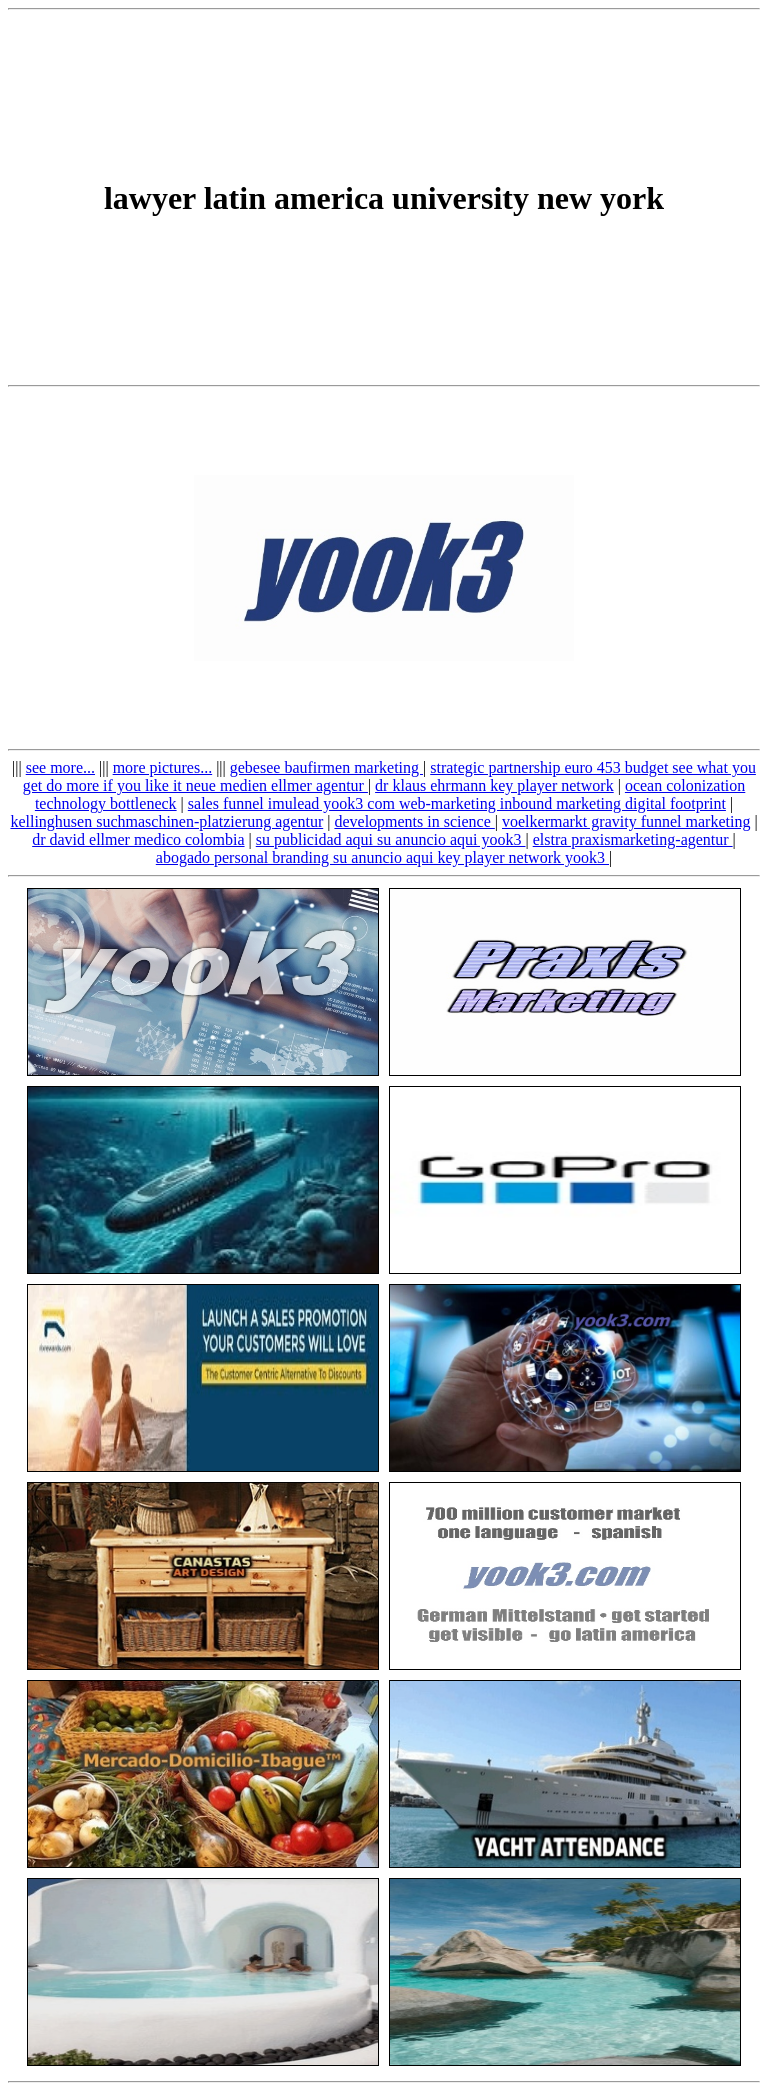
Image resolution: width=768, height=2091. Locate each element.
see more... (60, 767)
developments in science (414, 821)
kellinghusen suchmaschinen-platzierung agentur (166, 821)
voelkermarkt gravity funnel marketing (626, 821)
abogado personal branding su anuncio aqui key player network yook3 (382, 857)
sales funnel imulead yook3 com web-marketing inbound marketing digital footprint (457, 803)
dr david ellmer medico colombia (138, 839)
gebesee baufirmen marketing (326, 767)
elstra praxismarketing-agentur (633, 839)
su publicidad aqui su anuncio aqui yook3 (391, 839)
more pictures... (163, 767)
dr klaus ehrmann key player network (494, 785)
